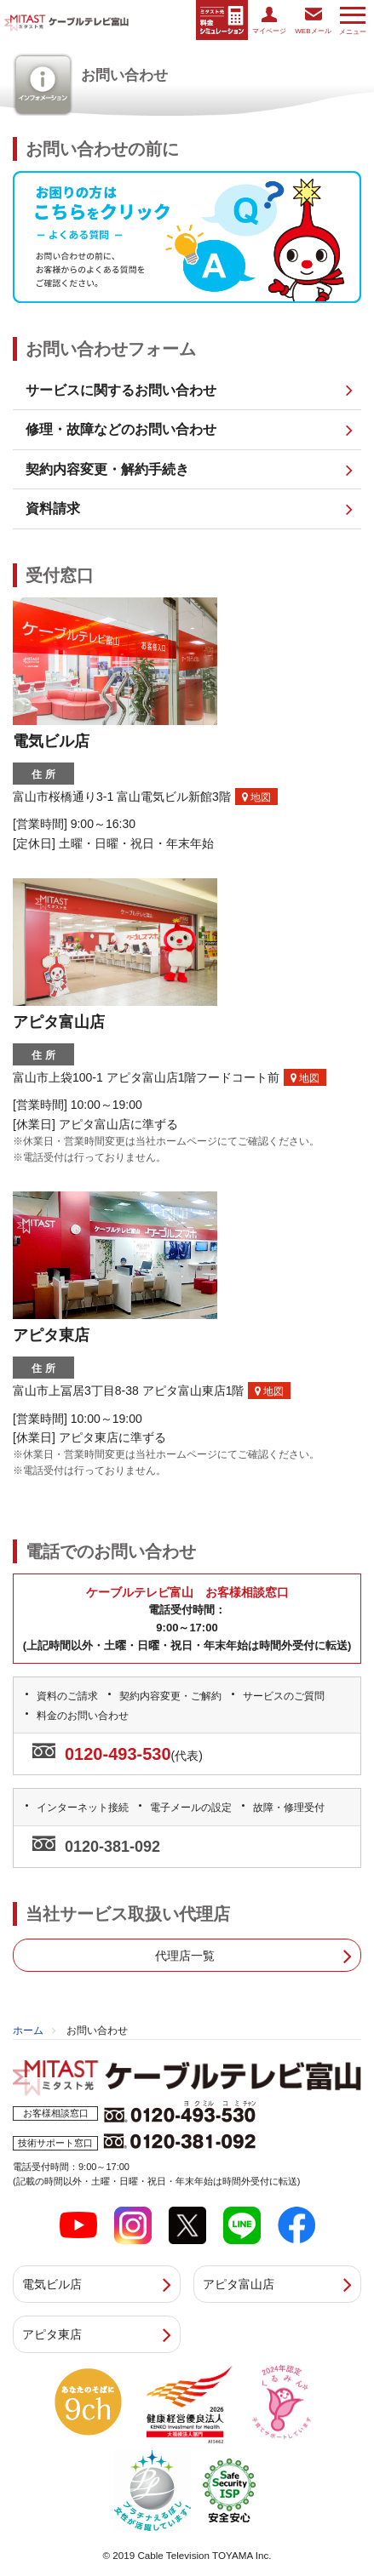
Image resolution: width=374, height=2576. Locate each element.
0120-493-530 (118, 1754)
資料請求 (53, 508)
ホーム (28, 2030)
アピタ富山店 (238, 2284)
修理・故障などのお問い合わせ (121, 429)
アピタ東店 (52, 2334)
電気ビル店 (52, 2284)
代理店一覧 (185, 1955)
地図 (256, 797)
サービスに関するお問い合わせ (121, 390)
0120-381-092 (112, 1846)
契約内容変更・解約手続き (107, 469)
